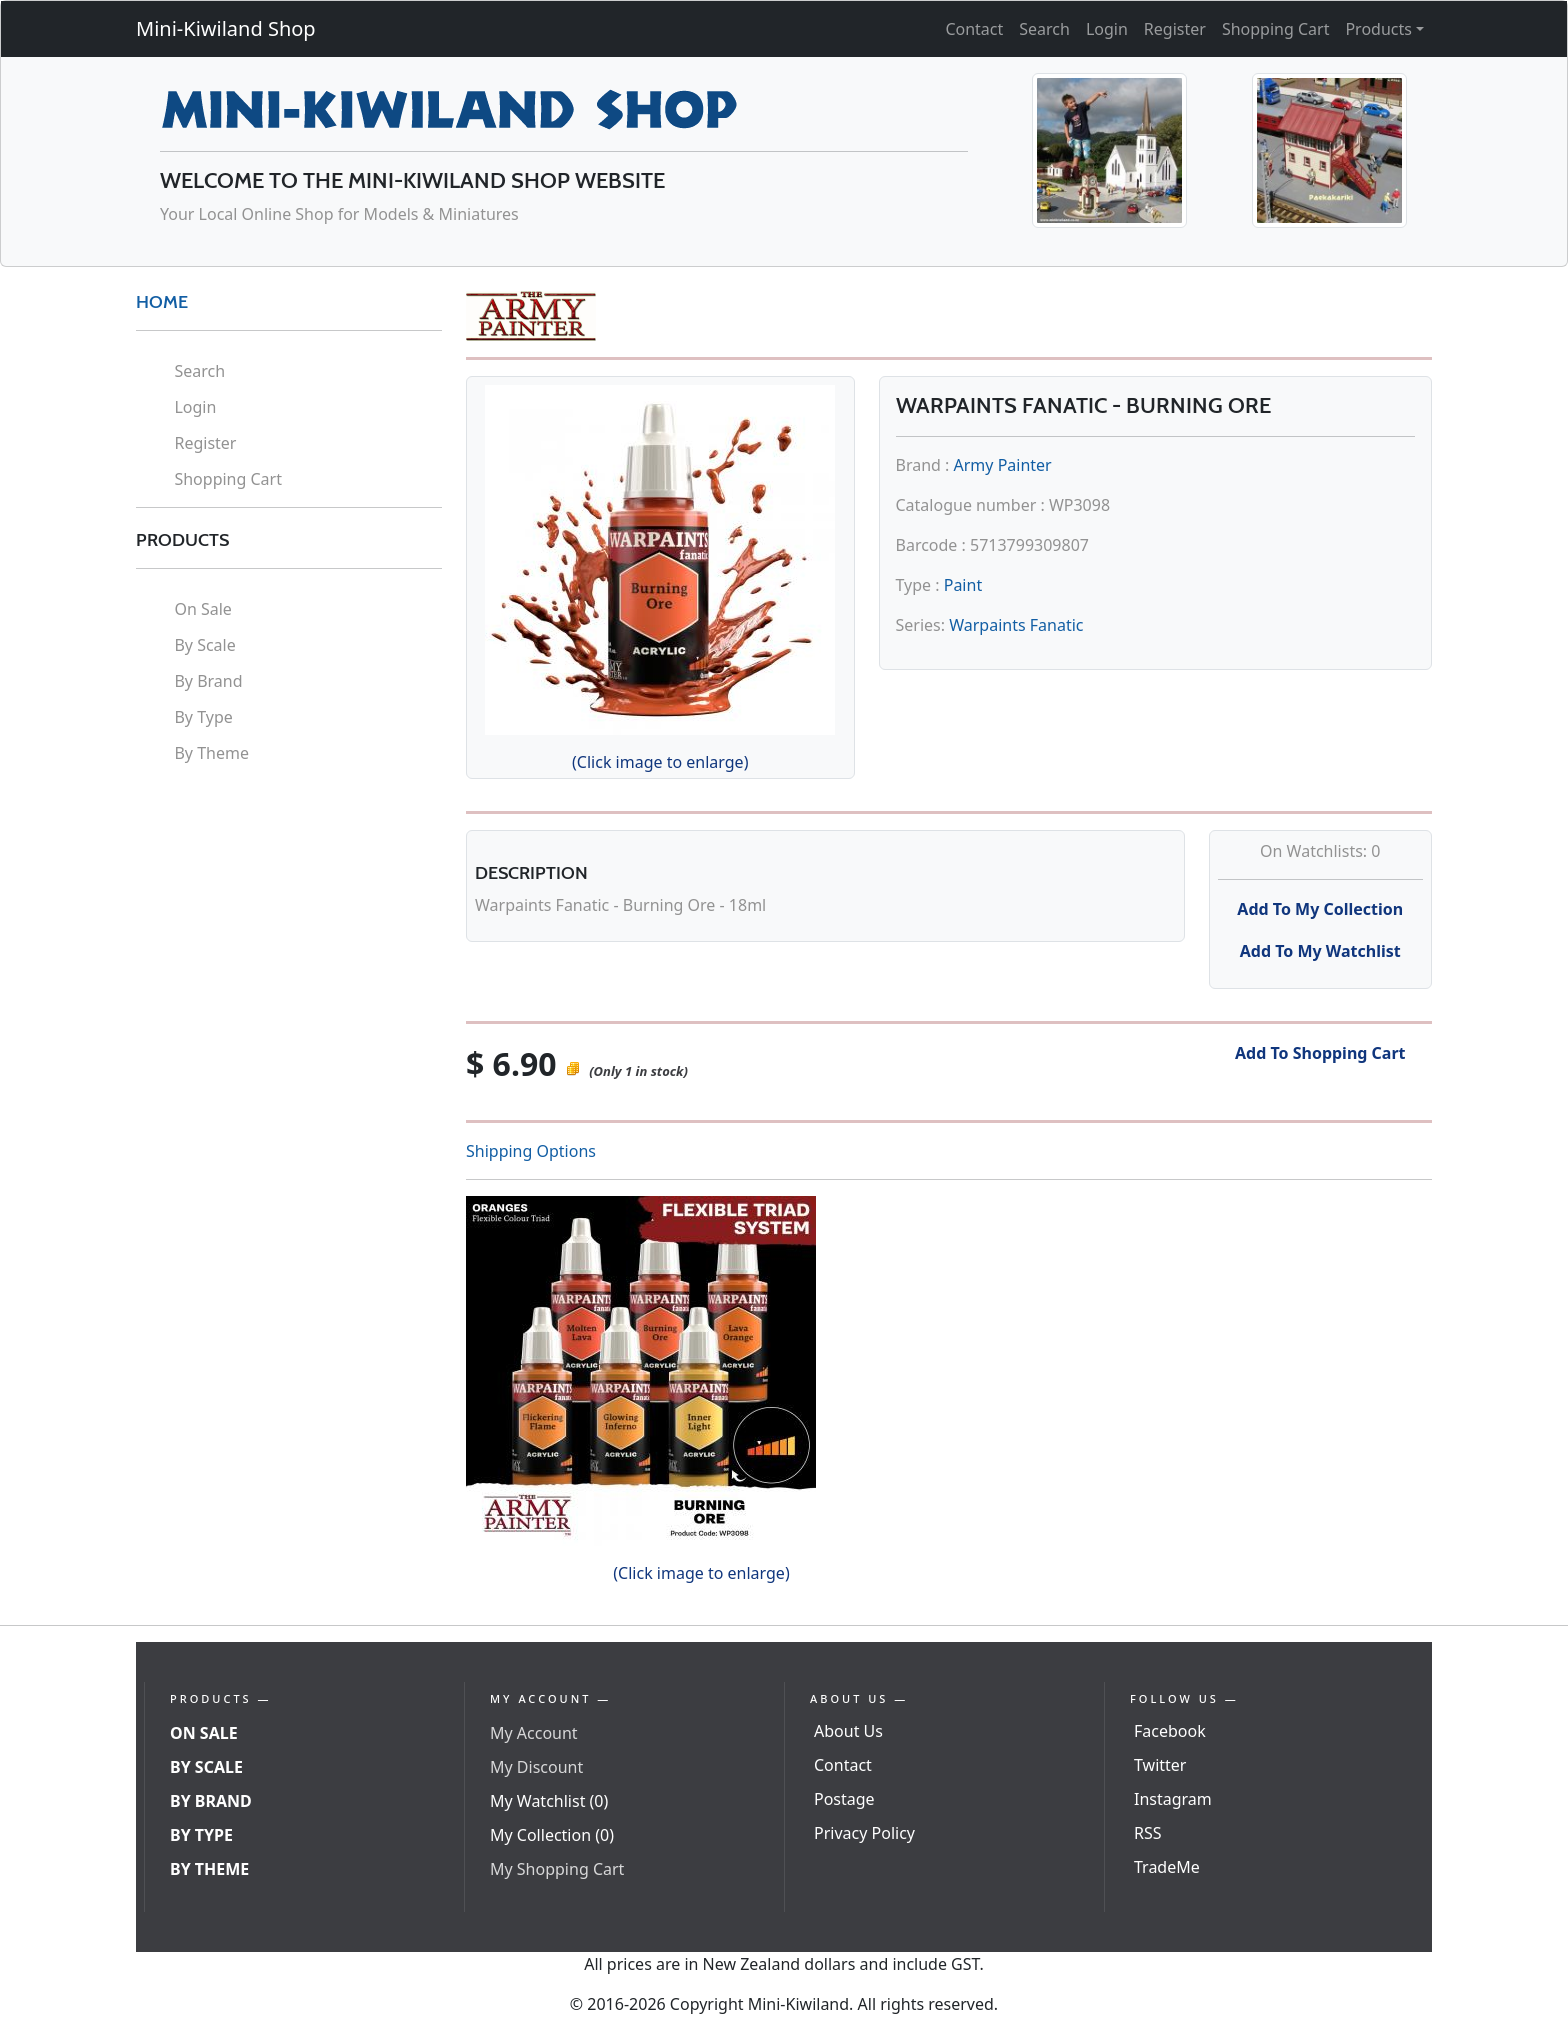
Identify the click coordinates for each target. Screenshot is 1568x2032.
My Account (534, 1733)
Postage (844, 1799)
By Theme (211, 753)
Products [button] (1378, 29)
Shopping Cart (1276, 29)
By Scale (204, 645)
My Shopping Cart (557, 1869)
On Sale (202, 609)
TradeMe (1167, 1867)
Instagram (1173, 1799)
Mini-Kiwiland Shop (226, 28)
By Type (203, 717)
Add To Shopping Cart (1320, 1053)
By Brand (208, 681)
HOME (162, 302)
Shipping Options (531, 1151)
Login (1107, 29)
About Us (848, 1731)
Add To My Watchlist (1320, 951)
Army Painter (1003, 465)
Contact (974, 29)
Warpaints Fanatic (1016, 625)
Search (1044, 29)
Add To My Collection (1320, 909)
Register (1175, 29)
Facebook (1170, 1731)
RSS (1148, 1833)
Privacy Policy (864, 1833)
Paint (963, 585)
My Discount (536, 1767)
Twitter (1160, 1765)
